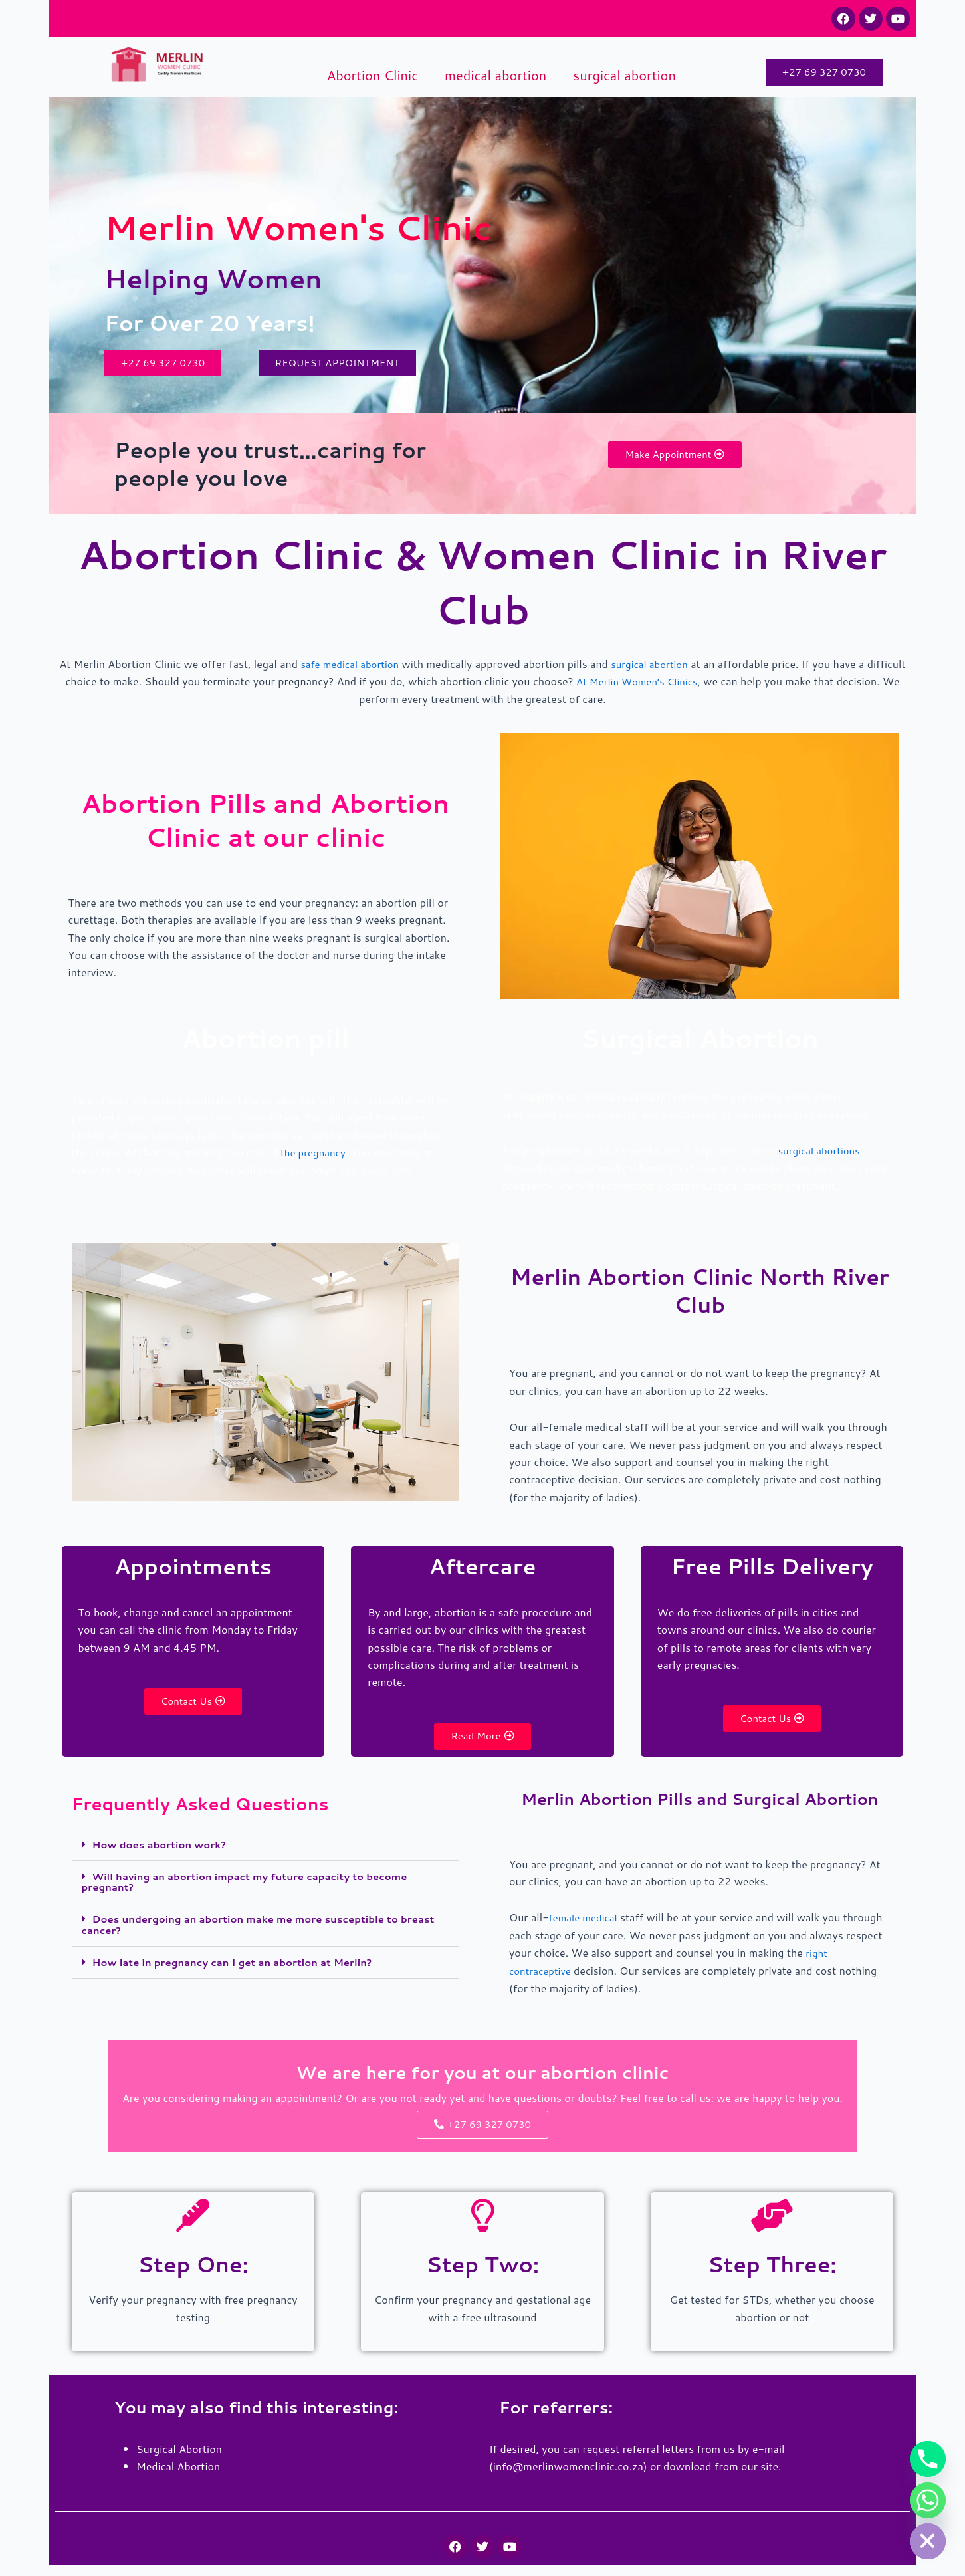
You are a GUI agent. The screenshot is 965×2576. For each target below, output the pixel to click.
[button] (265, 1852)
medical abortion (495, 75)
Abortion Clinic (372, 75)
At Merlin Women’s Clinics (690, 685)
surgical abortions (822, 1153)
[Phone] (928, 2459)
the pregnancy (315, 1156)
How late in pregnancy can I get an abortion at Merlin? (242, 1966)
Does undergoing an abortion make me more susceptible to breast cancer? (251, 1930)
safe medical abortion (367, 667)
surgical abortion (624, 75)
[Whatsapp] (928, 2500)
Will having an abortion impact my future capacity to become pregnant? (256, 1888)
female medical (585, 1925)
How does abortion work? (164, 1851)
